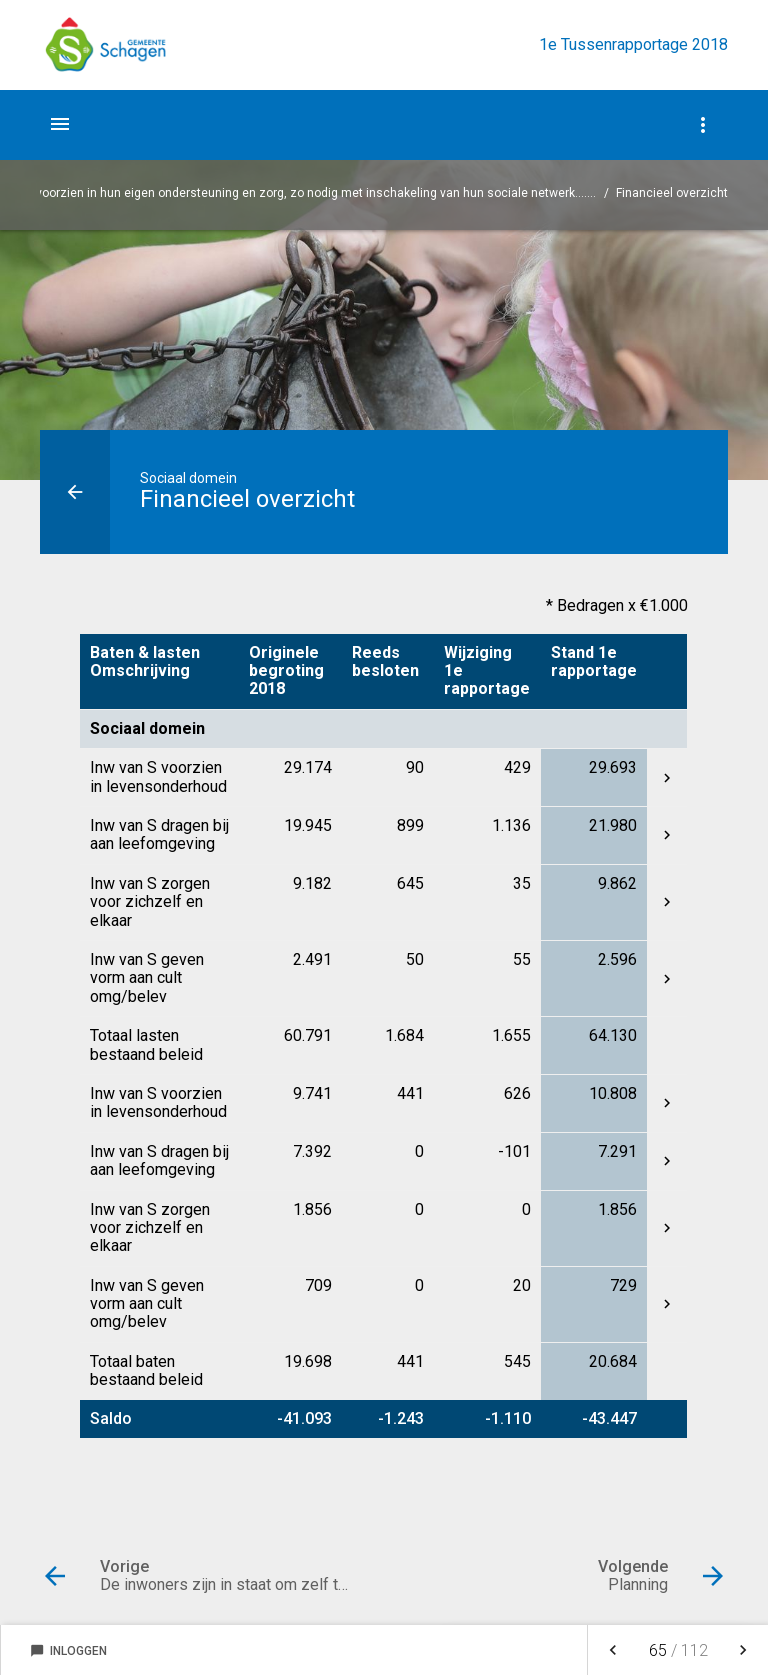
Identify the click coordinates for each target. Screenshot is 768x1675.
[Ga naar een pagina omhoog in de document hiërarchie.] (75, 492)
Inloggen (68, 1651)
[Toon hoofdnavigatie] (60, 124)
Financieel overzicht (672, 193)
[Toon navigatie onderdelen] (703, 125)
